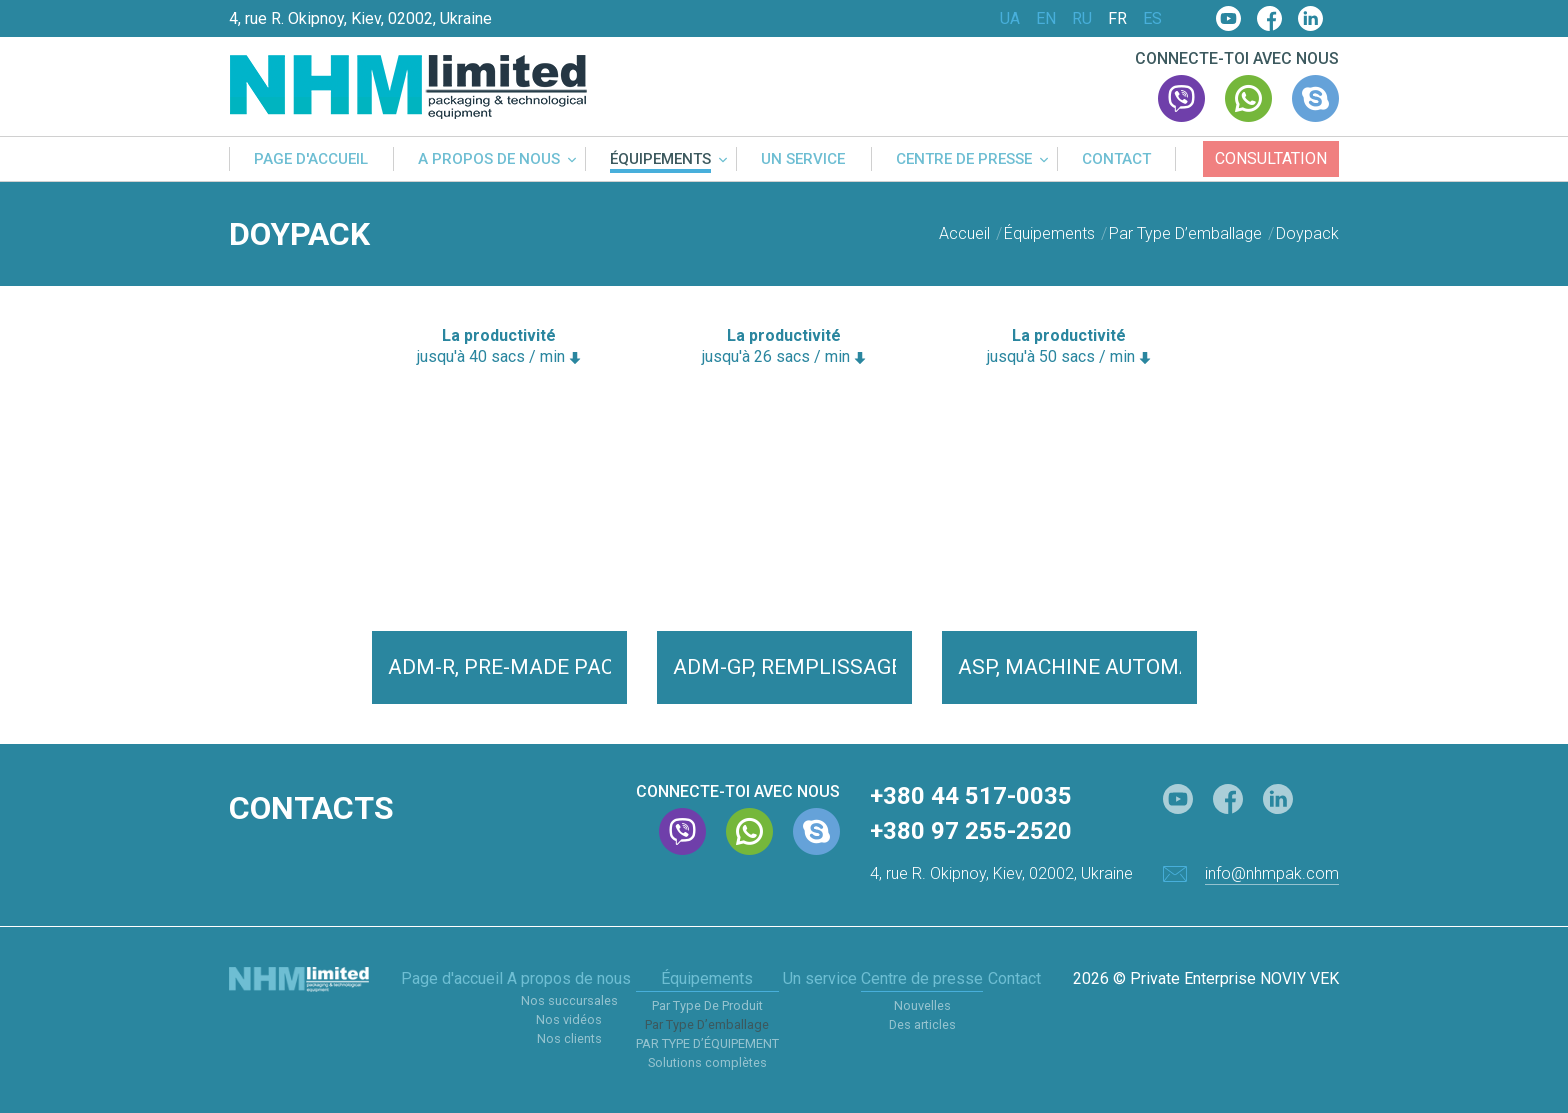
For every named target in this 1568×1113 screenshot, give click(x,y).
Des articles (922, 1024)
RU (1082, 19)
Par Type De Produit (707, 1005)
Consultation (1271, 158)
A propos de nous (489, 160)
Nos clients (569, 1038)
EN (1046, 19)
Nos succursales (569, 1000)
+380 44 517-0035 (971, 796)
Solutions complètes (707, 1062)
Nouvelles (922, 1005)
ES (1152, 19)
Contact (1116, 160)
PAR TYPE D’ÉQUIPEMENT (707, 1043)
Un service (803, 160)
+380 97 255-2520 (971, 831)
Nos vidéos (569, 1019)
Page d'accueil (311, 160)
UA (1010, 19)
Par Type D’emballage (707, 1024)
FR (1117, 19)
